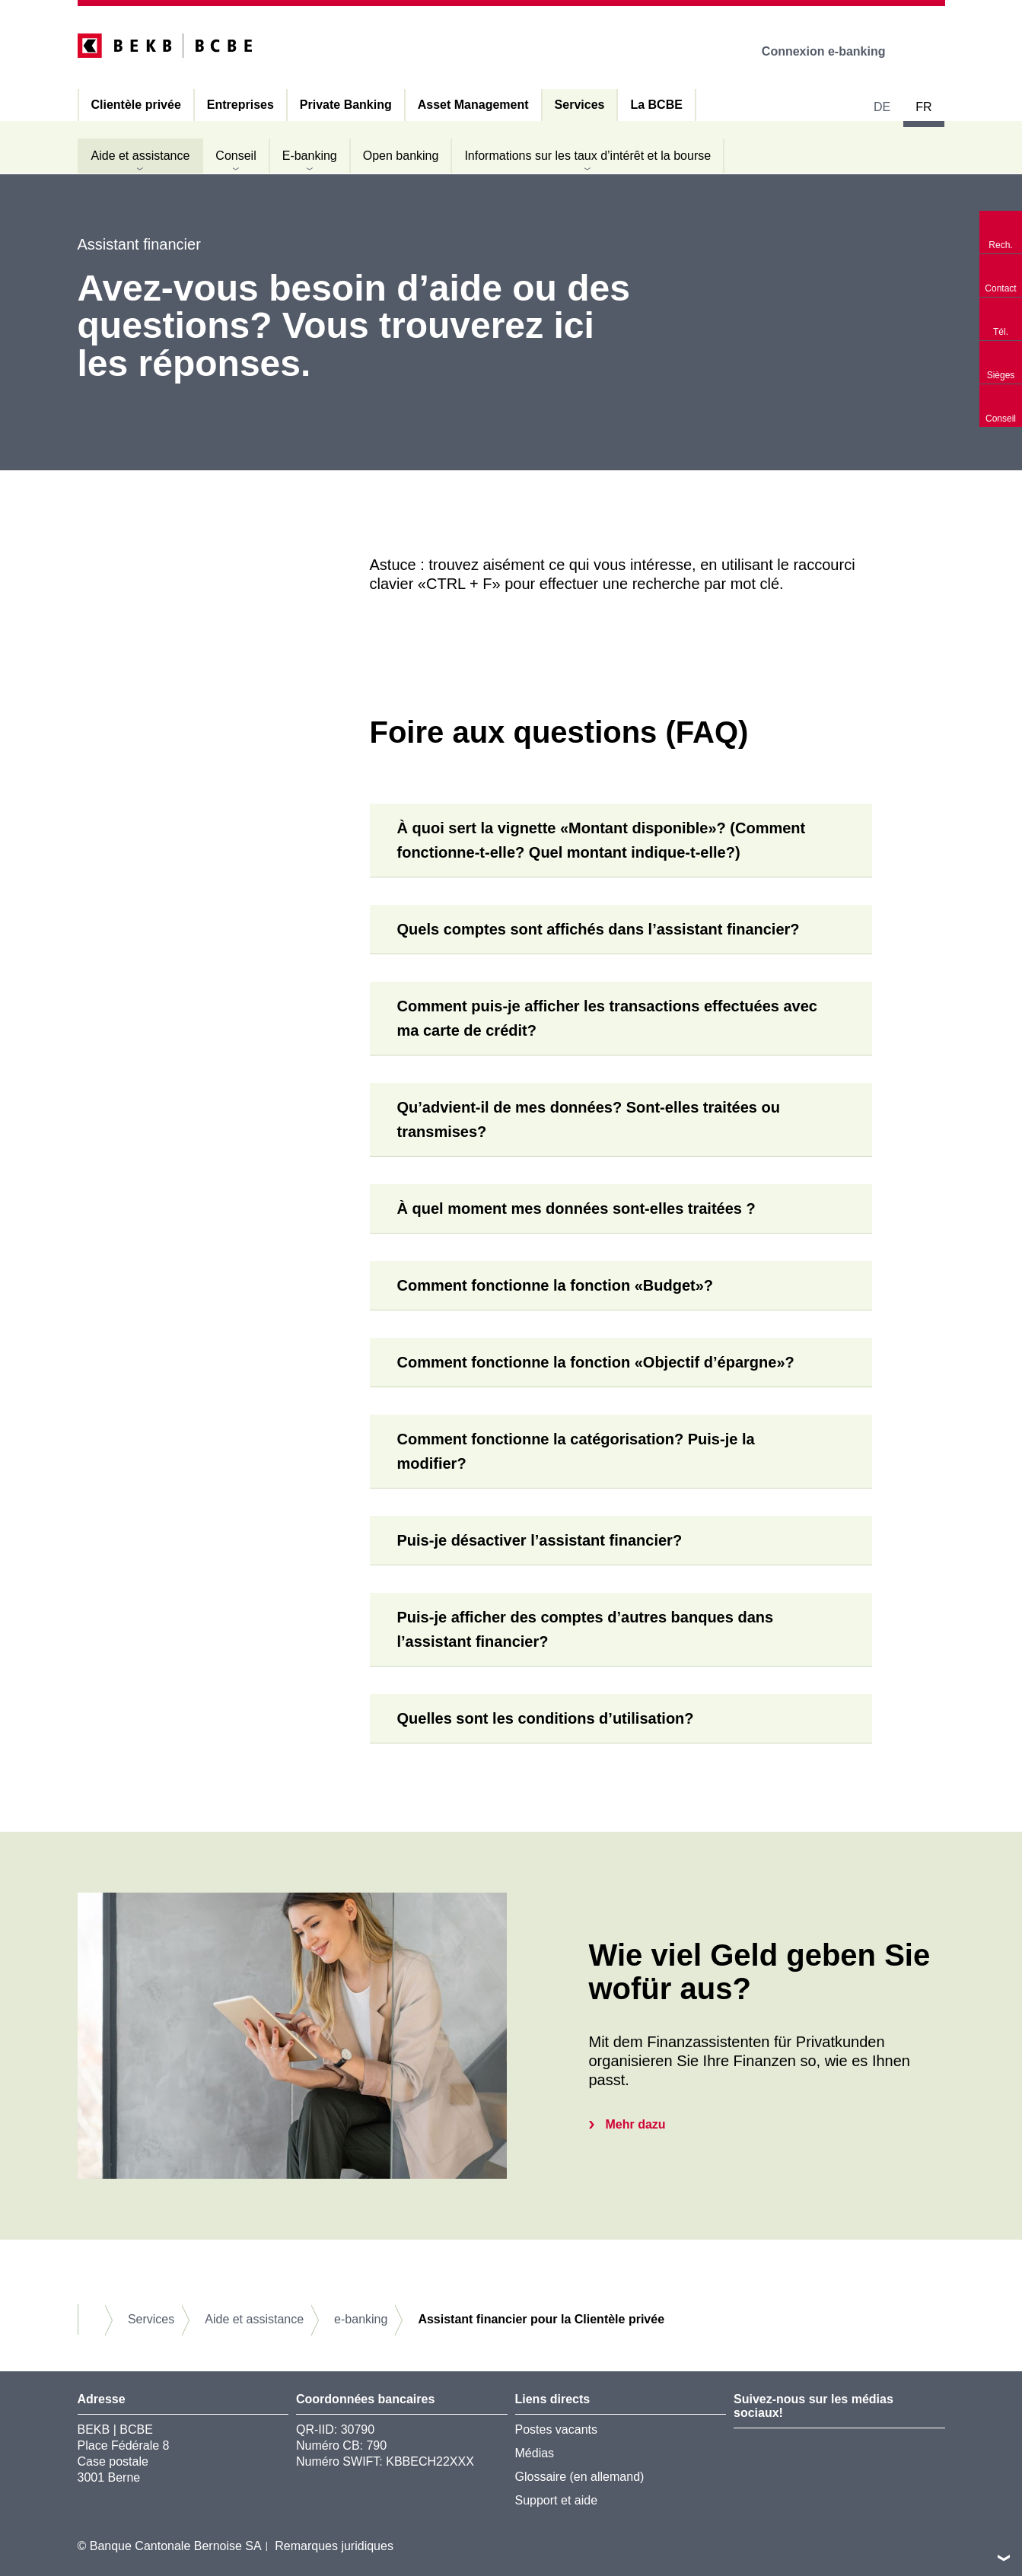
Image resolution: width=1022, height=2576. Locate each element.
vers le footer (1003, 2557)
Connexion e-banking (834, 51)
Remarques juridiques (334, 2545)
